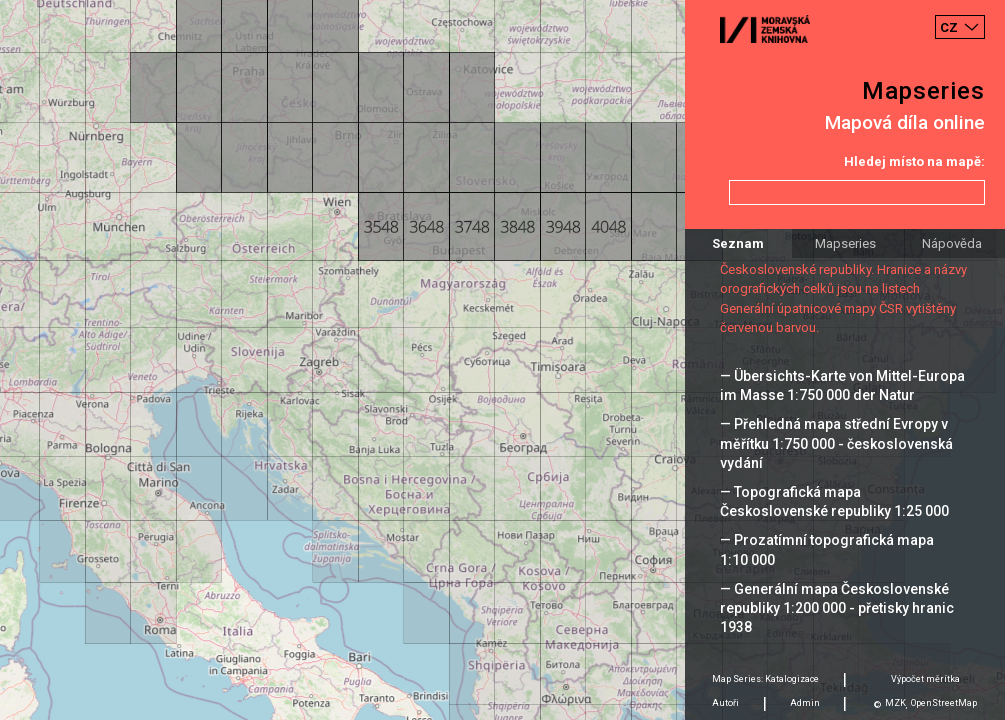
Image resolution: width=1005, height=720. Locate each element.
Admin (805, 703)
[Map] (502, 360)
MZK (895, 703)
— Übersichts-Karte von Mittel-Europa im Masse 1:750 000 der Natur (842, 385)
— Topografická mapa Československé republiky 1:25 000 (834, 501)
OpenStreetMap (944, 703)
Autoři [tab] (725, 703)
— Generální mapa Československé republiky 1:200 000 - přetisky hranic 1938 (837, 608)
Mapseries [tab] (845, 243)
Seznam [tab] (738, 243)
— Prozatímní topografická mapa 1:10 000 (827, 549)
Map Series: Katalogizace (765, 679)
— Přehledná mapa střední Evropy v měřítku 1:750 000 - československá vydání (836, 443)
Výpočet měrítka (925, 679)
